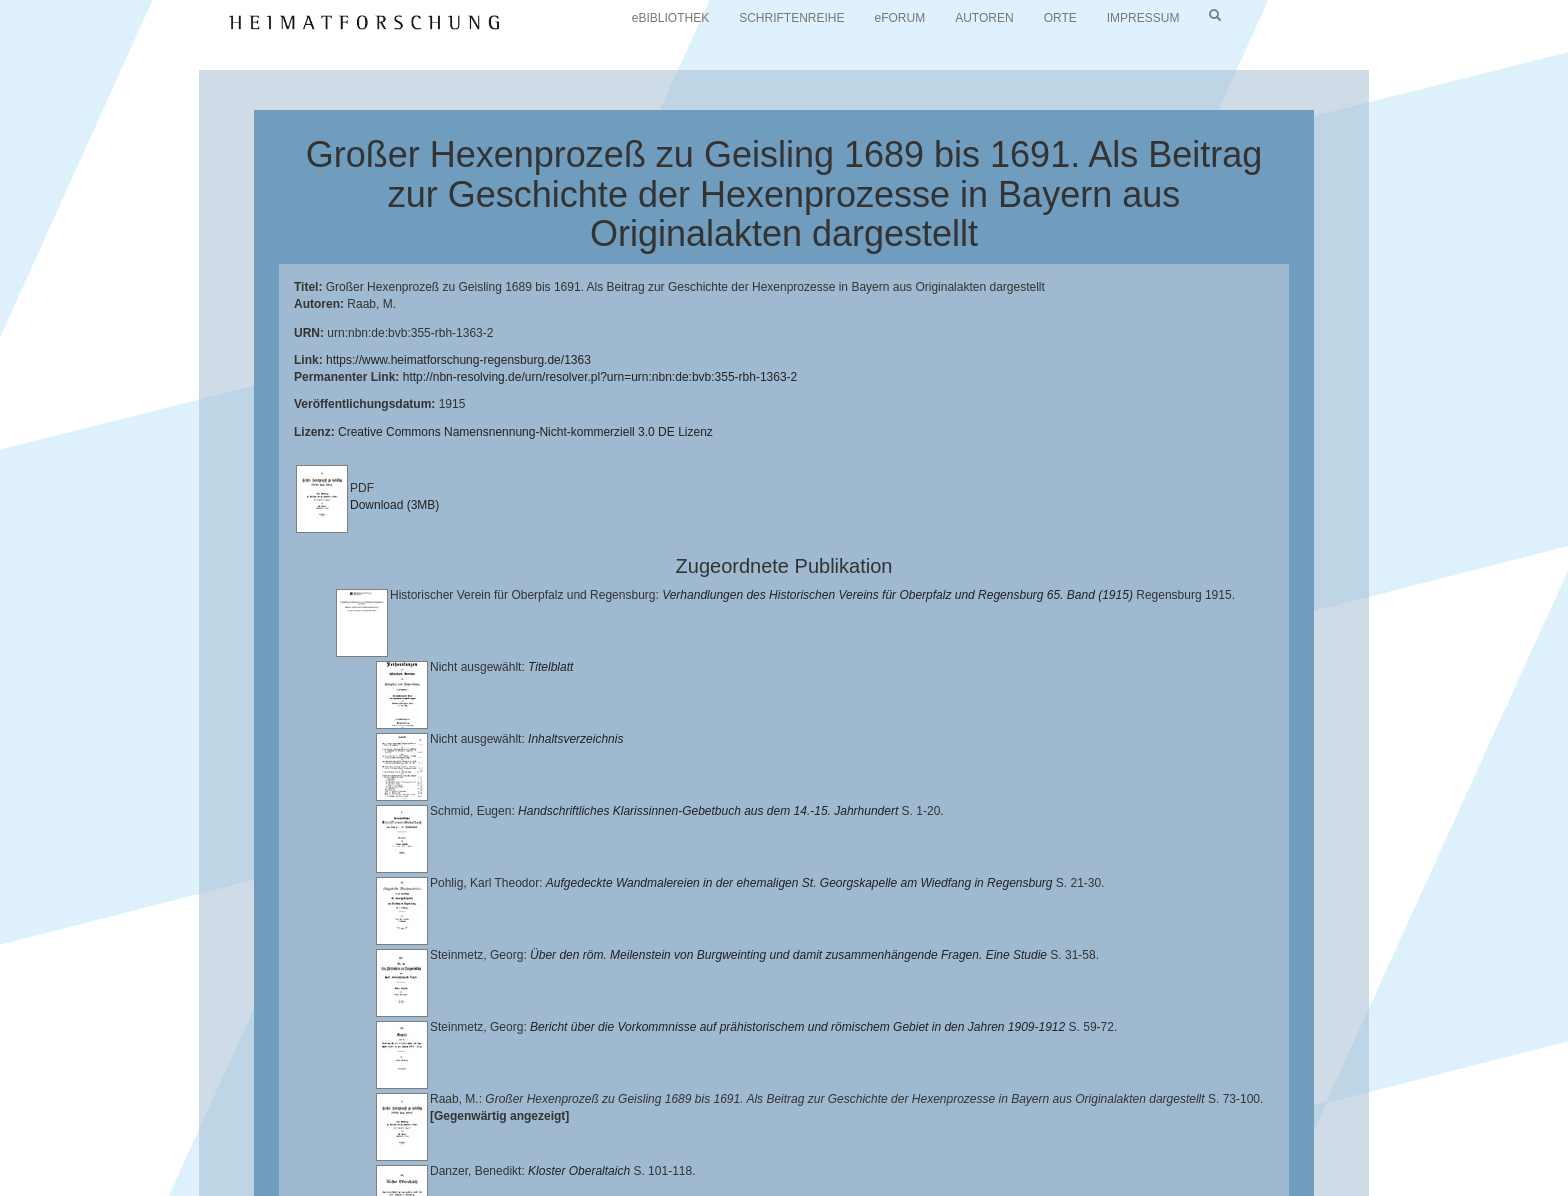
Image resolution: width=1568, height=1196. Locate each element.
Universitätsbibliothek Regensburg (573, 1137)
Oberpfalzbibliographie (1040, 1152)
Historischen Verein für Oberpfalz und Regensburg (1207, 1137)
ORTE (1060, 18)
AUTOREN (984, 18)
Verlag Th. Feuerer (608, 1152)
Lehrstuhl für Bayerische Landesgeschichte (811, 1137)
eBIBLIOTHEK (670, 18)
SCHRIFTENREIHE (791, 18)
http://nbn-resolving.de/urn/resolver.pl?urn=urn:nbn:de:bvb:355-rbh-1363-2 (600, 377)
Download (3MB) (394, 505)
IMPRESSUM (1143, 18)
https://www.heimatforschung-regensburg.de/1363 (458, 360)
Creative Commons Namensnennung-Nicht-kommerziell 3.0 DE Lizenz (525, 432)
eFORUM (900, 18)
